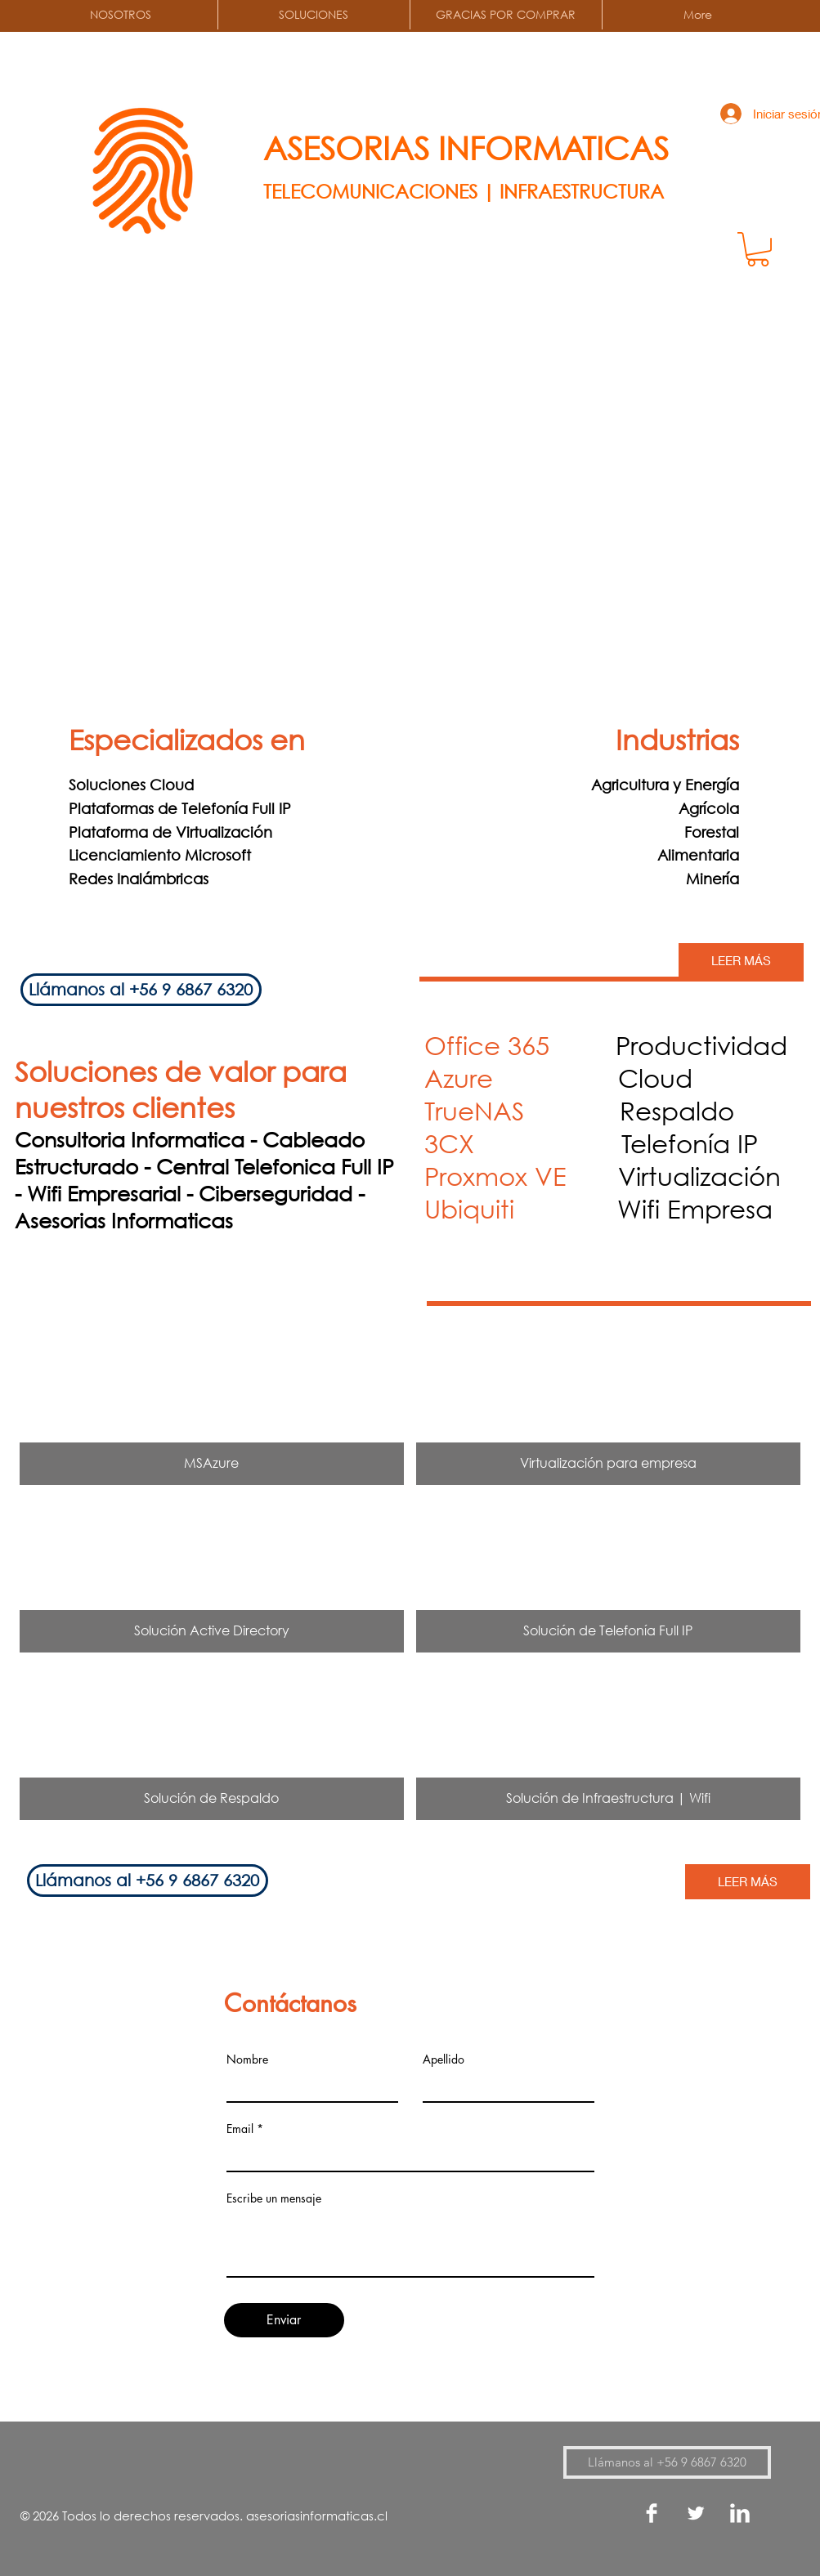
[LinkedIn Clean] (740, 2513)
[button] (757, 249)
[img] (212, 1407)
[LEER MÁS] (741, 960)
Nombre (247, 2059)
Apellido (443, 2059)
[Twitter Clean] (696, 2513)
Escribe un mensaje (273, 2198)
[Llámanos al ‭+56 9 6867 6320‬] (141, 989)
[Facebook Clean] (651, 2513)
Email (239, 2129)
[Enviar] (284, 2320)
